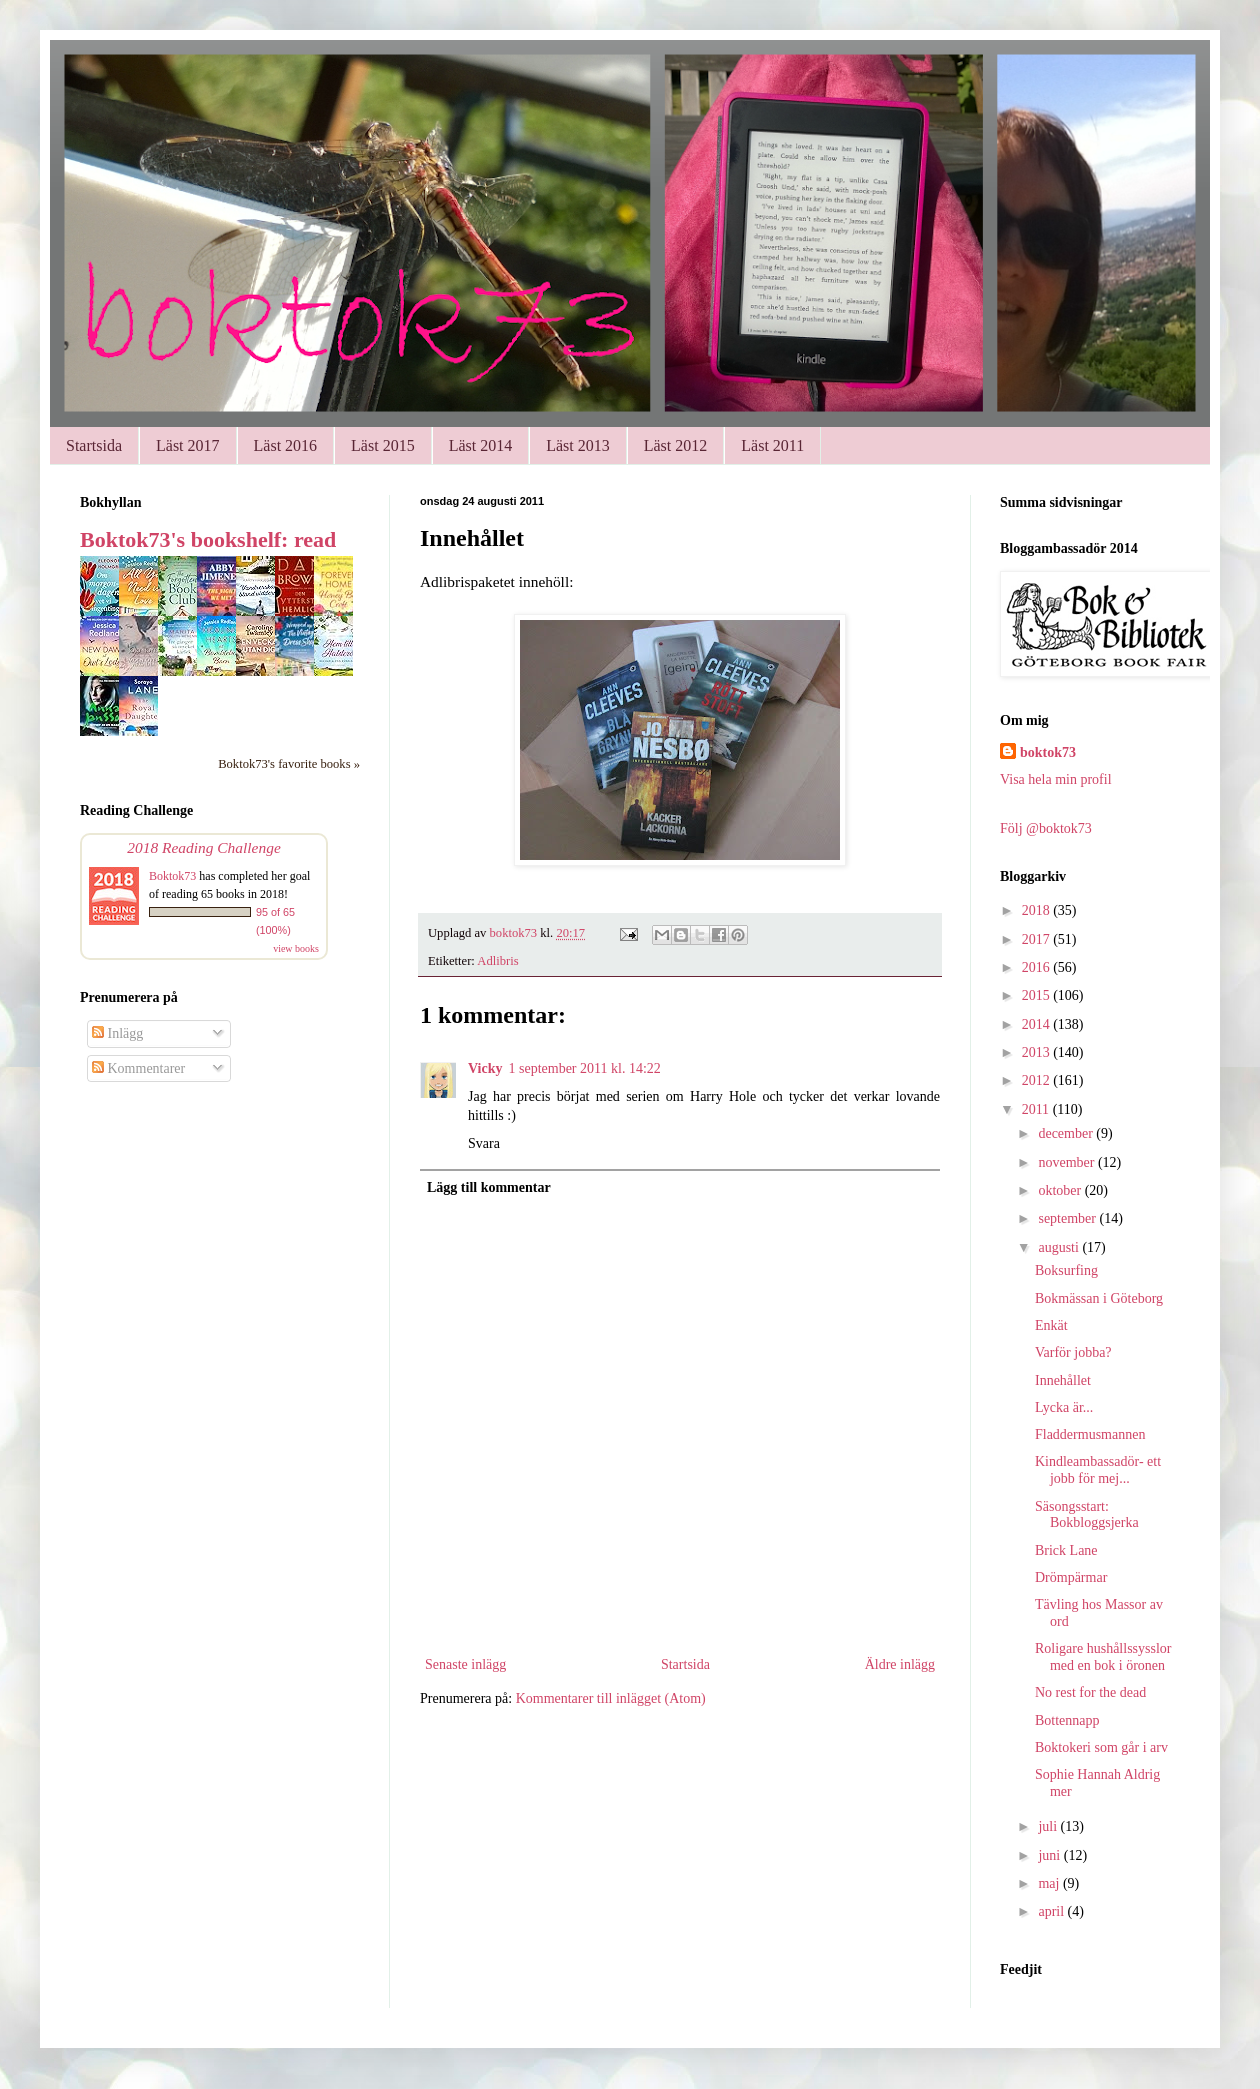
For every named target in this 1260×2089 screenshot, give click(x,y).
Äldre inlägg (900, 1664)
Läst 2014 (481, 445)
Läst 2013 (578, 445)
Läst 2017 (188, 445)
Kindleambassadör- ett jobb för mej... (1098, 1470)
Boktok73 (172, 876)
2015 (1038, 995)
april (1052, 1911)
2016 (1038, 967)
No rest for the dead (1090, 1692)
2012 (1038, 1080)
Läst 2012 (676, 445)
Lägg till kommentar (489, 1187)
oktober (1061, 1190)
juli (1049, 1826)
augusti (1060, 1247)
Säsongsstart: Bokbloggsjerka (1087, 1515)
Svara (484, 1143)
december (1067, 1133)
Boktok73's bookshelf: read (208, 539)
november (1067, 1162)
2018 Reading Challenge (204, 847)
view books (296, 948)
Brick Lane (1066, 1550)
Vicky (485, 1068)
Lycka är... (1064, 1407)
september (1068, 1218)
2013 (1038, 1052)
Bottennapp (1067, 1720)
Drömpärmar (1071, 1577)
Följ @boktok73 (1046, 828)
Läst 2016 (286, 445)
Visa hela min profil (1056, 779)
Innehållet (1063, 1380)
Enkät (1051, 1325)
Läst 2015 (383, 445)
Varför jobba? (1073, 1352)
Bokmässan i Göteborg (1099, 1298)
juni (1050, 1855)
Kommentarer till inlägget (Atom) (611, 1698)
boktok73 (1048, 752)
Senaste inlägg (465, 1664)
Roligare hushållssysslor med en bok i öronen (1103, 1657)
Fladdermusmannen (1090, 1434)
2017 (1038, 939)
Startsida (94, 445)
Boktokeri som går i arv (1101, 1747)
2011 (1037, 1109)
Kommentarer (138, 1068)
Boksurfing (1066, 1270)
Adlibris (497, 961)
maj (1050, 1883)
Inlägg (117, 1033)
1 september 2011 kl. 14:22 (584, 1068)
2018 (1038, 910)
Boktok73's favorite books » (289, 764)
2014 (1038, 1024)
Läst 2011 (772, 445)
